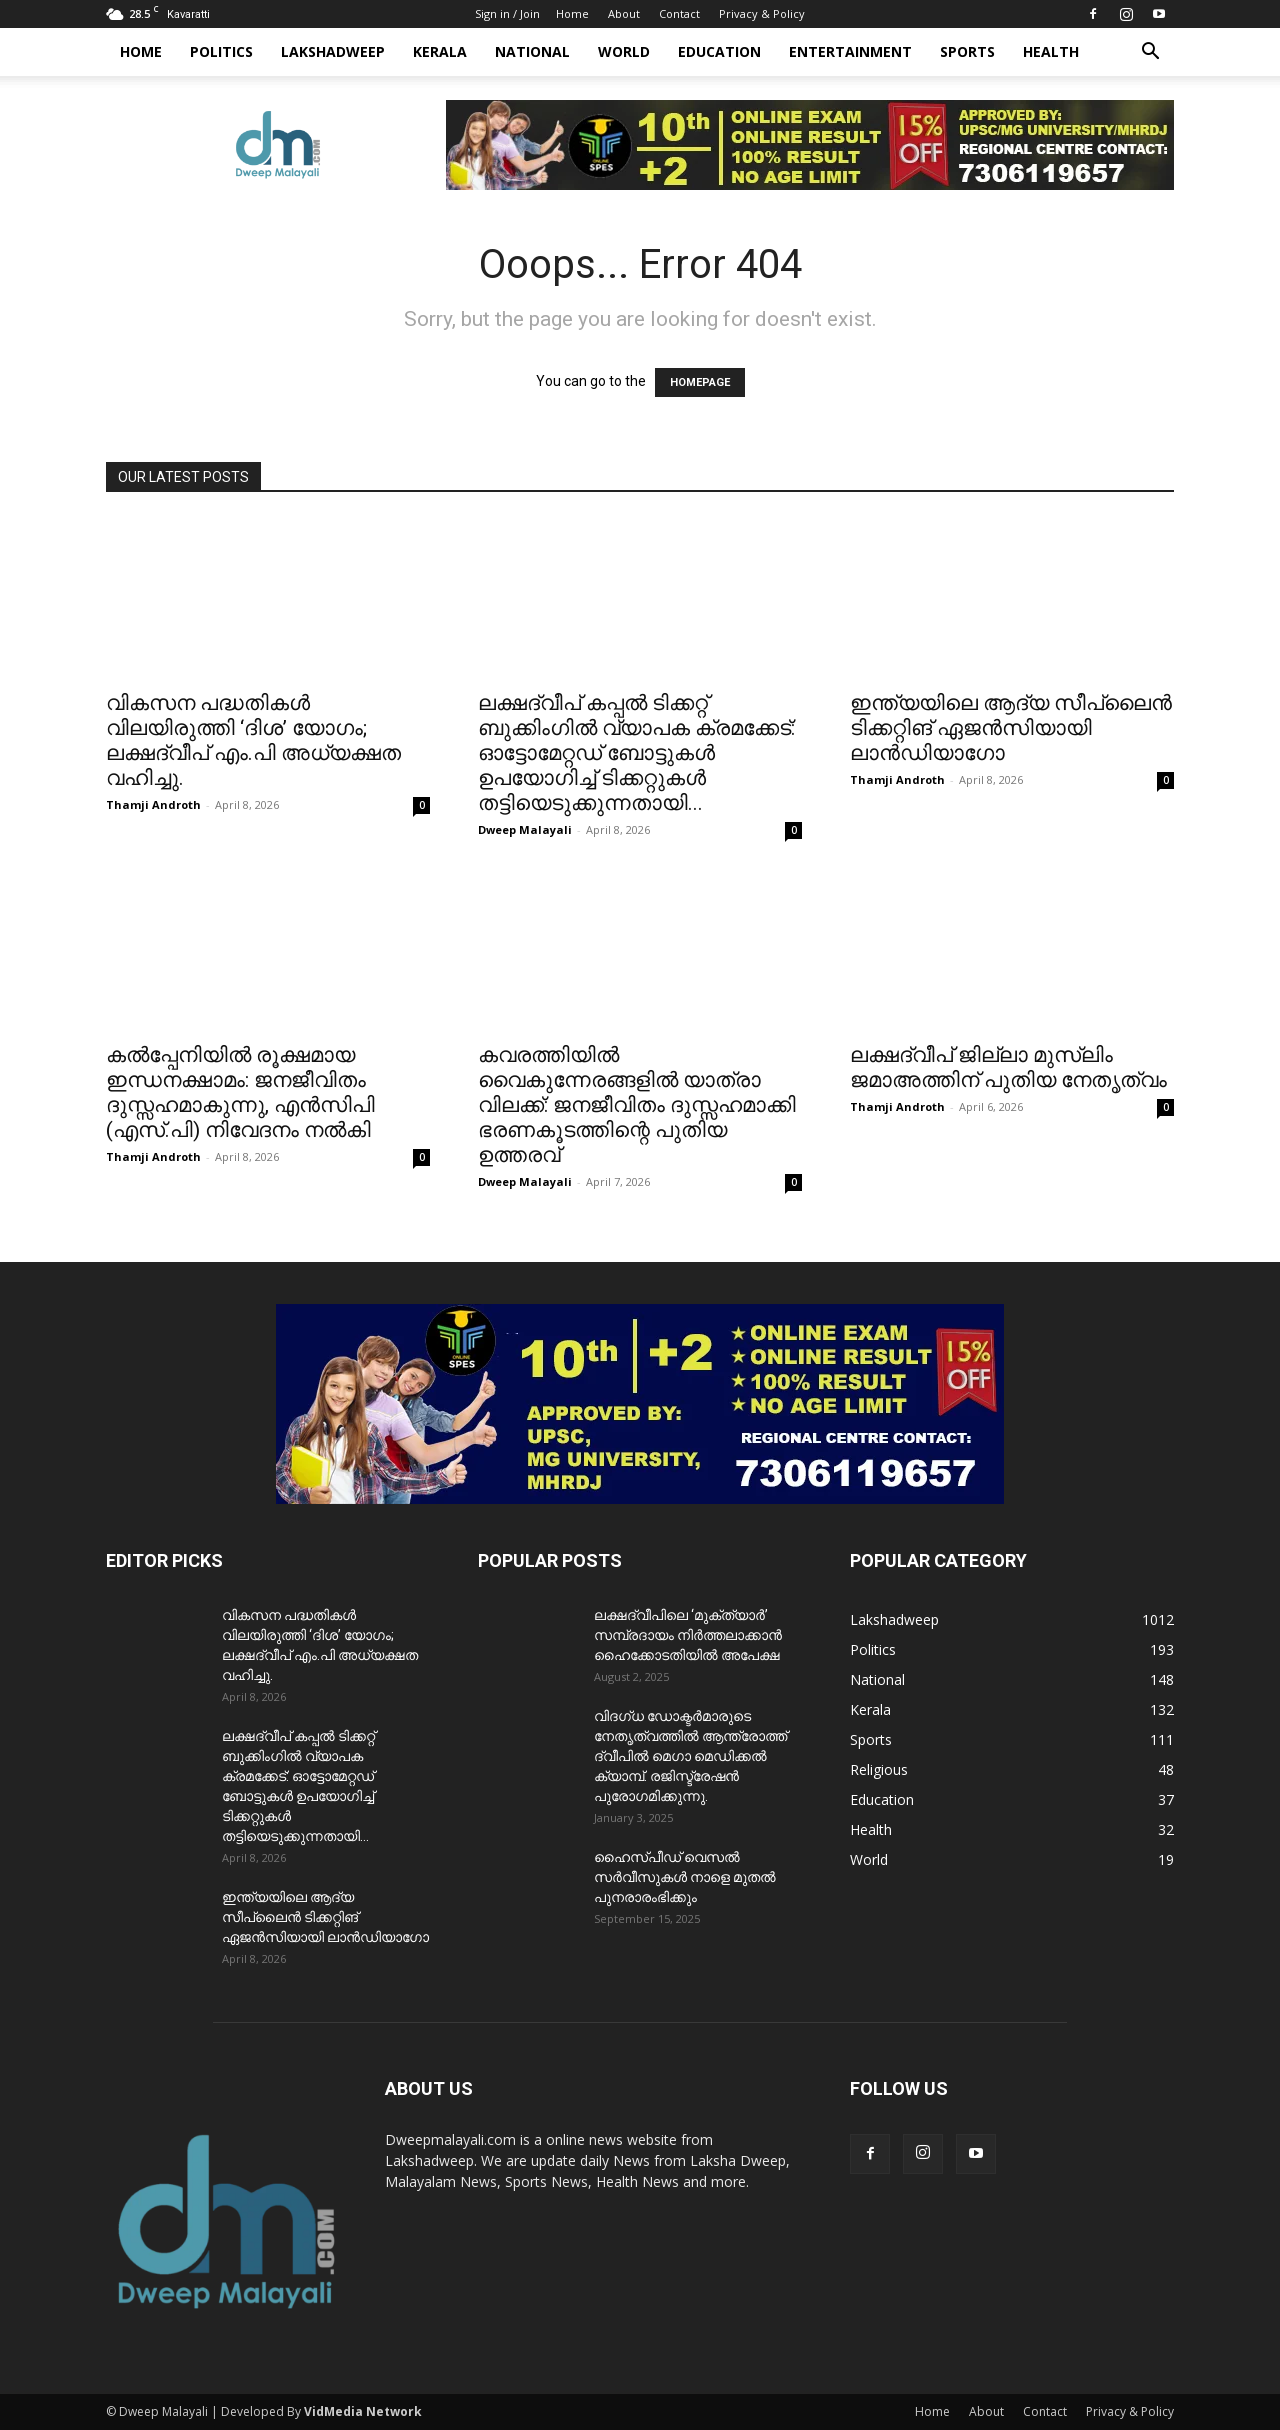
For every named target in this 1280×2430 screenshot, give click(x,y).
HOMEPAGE (700, 382)
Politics (221, 51)
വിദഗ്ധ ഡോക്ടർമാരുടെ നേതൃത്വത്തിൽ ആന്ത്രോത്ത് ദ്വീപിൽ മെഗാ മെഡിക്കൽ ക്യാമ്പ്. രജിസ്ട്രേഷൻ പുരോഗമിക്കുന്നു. (690, 1756)
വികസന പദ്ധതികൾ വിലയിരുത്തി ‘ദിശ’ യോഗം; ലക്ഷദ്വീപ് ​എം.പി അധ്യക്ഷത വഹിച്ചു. (253, 740)
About (624, 13)
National (532, 51)
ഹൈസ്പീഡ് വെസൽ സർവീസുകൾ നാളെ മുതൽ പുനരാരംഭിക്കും (685, 1877)
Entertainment (850, 51)
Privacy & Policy (762, 13)
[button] (1150, 53)
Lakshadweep (333, 51)
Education (719, 51)
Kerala (440, 51)
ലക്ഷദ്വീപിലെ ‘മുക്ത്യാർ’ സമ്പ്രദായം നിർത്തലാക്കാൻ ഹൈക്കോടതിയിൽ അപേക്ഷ (688, 1635)
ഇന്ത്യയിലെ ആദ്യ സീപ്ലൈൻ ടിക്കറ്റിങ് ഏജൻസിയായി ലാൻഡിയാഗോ (1011, 728)
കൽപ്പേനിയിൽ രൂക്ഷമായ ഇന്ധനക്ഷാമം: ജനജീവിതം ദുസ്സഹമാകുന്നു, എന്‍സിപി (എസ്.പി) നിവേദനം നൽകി (240, 1092)
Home (572, 13)
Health (1051, 51)
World (624, 51)
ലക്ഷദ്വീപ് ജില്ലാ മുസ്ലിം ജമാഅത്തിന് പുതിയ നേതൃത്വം (1008, 1067)
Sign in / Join (507, 13)
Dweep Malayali (525, 829)
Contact (679, 13)
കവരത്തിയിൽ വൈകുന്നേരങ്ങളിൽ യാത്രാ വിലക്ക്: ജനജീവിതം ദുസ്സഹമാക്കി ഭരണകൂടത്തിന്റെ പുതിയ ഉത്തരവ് (637, 1105)
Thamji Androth (153, 804)
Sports (967, 51)
